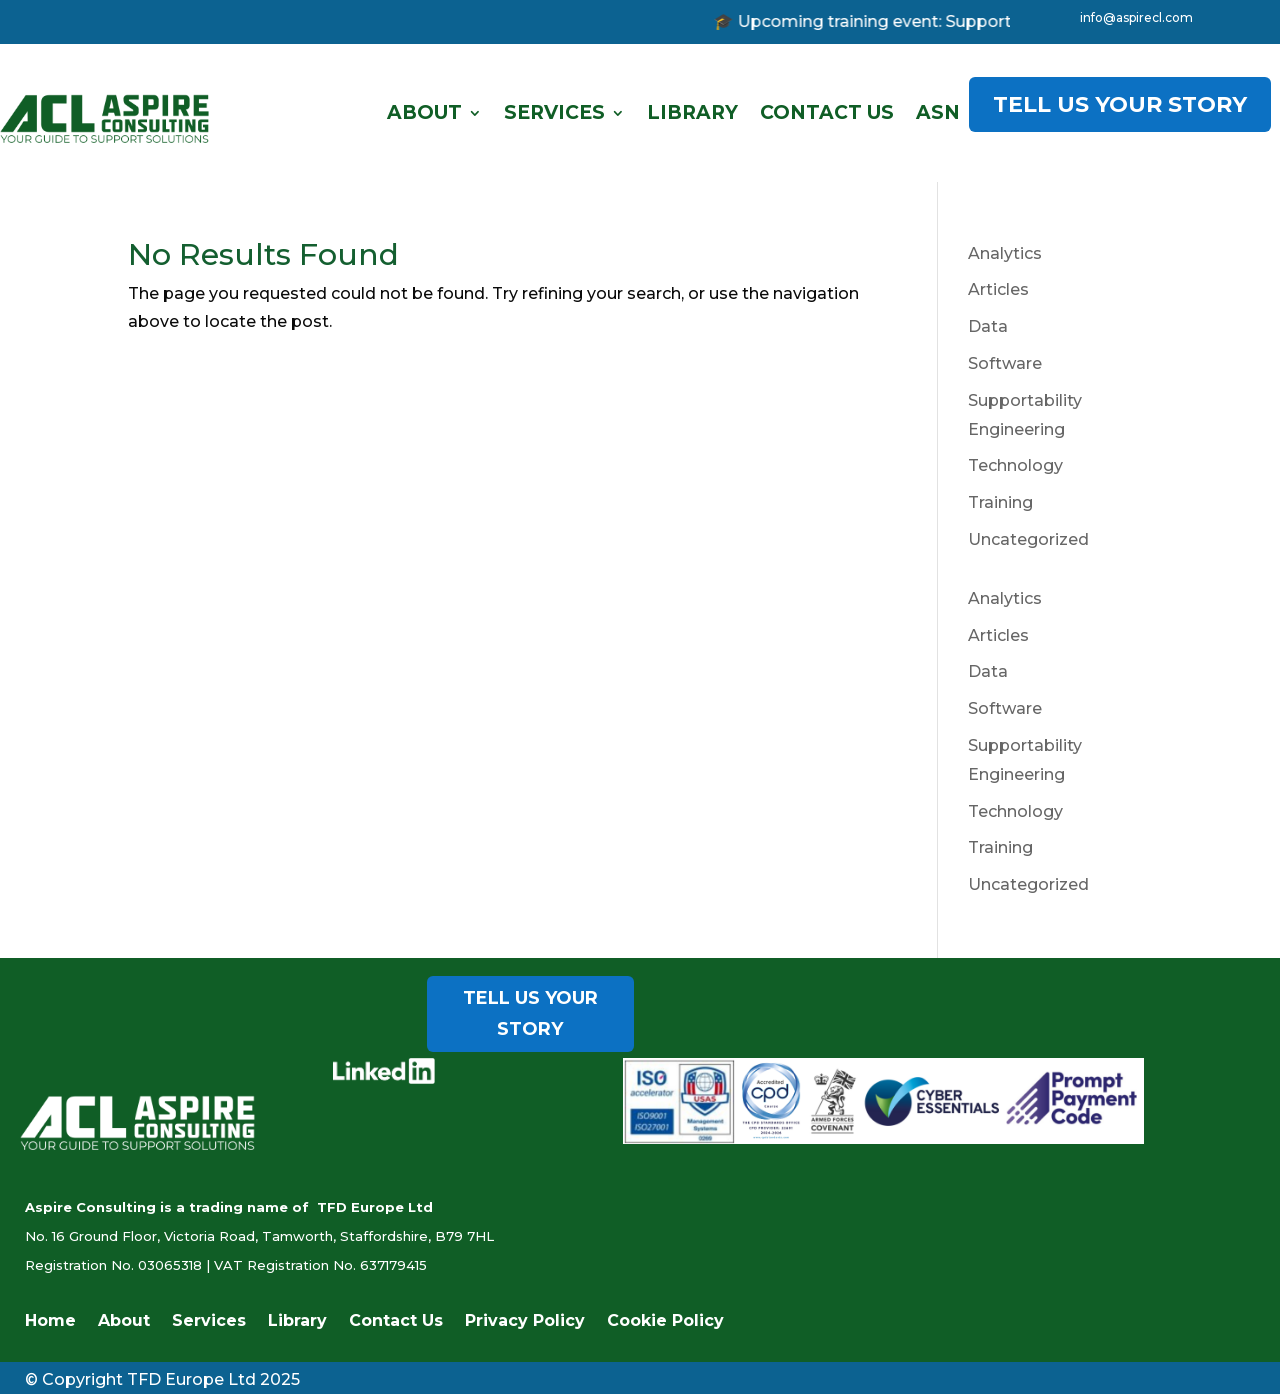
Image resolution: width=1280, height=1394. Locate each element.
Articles (998, 289)
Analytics (1005, 253)
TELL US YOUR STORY (1120, 104)
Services (554, 112)
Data (988, 326)
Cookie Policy (665, 1322)
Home (50, 1322)
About (424, 112)
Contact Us (827, 112)
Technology (1015, 465)
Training (1000, 502)
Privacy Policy (525, 1322)
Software (1005, 363)
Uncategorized (1028, 539)
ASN (938, 112)
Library (692, 112)
